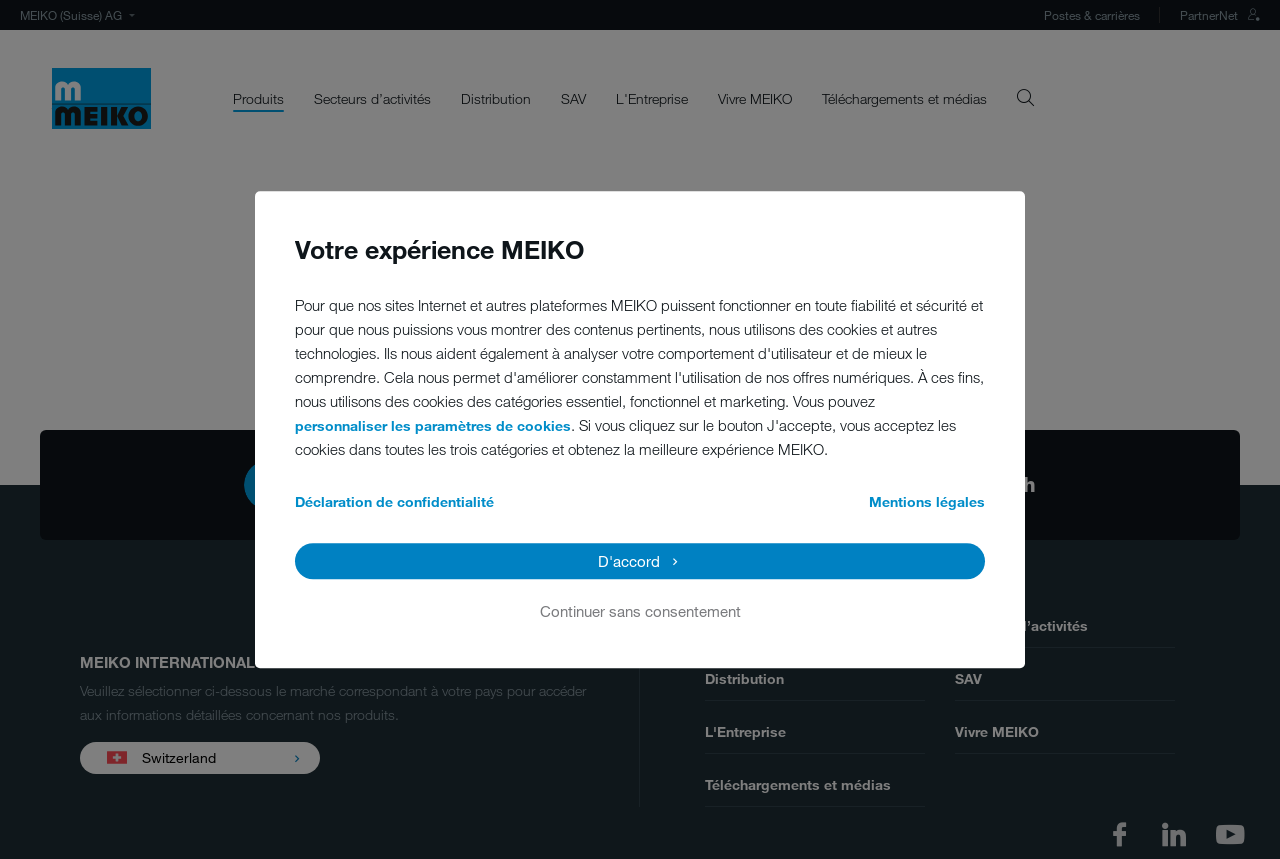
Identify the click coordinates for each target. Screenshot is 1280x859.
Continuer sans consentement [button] (640, 611)
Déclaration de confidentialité (394, 501)
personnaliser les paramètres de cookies (433, 425)
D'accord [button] (629, 561)
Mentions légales (927, 501)
